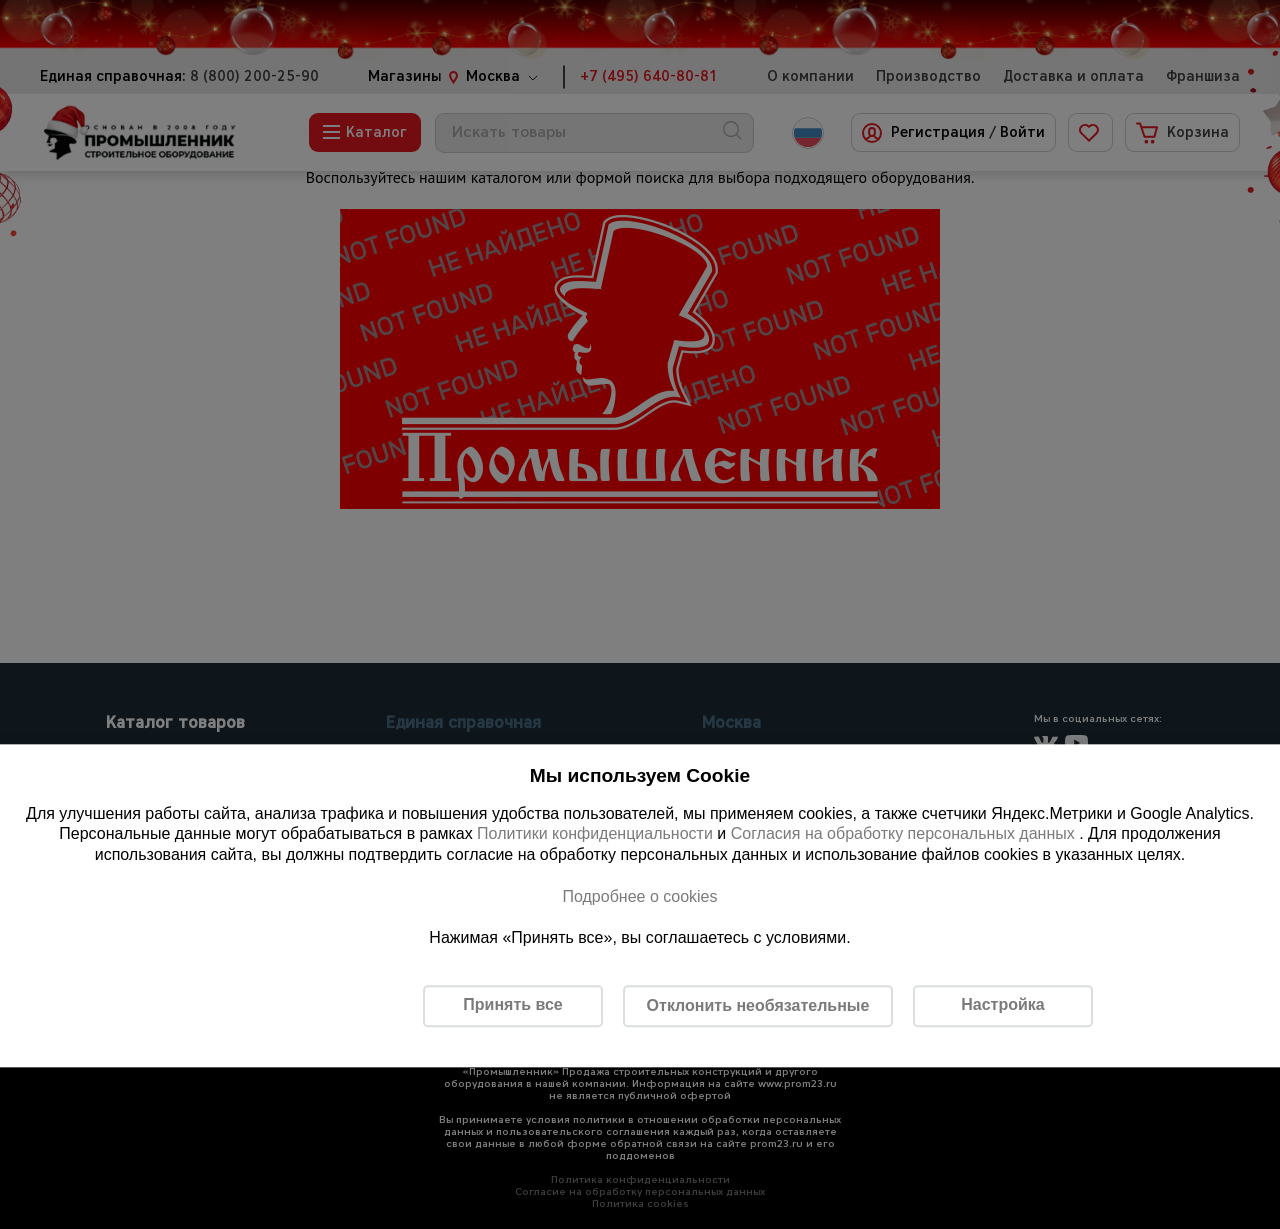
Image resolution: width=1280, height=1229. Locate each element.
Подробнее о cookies (639, 896)
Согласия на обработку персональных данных (905, 834)
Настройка (1002, 1005)
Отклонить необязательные (758, 1005)
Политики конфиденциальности (595, 834)
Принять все (512, 1005)
